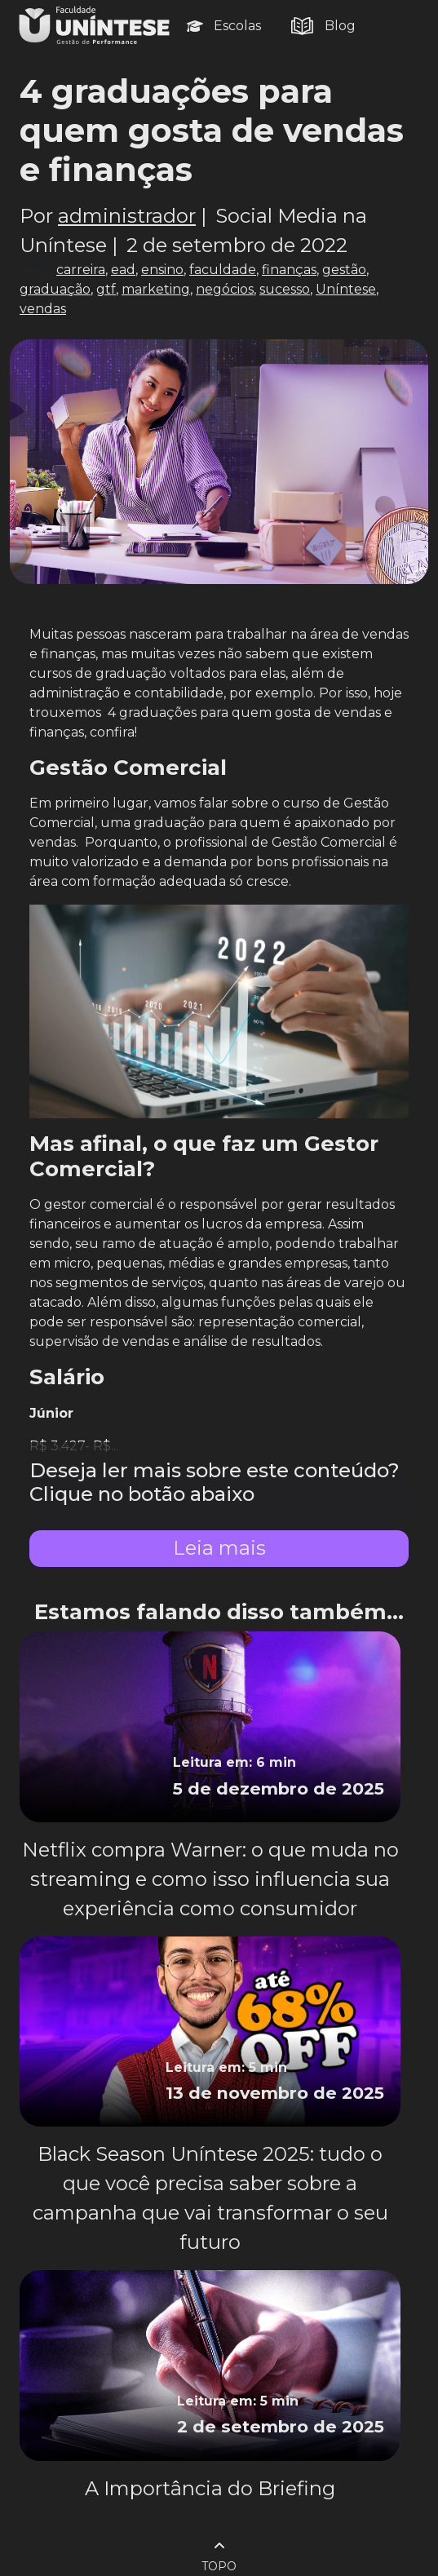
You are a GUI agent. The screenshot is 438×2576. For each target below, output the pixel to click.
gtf (106, 289)
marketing (156, 289)
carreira (80, 269)
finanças (289, 269)
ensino (162, 269)
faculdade (222, 269)
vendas (43, 308)
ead (123, 269)
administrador (127, 216)
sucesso (284, 289)
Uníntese (346, 289)
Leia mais (219, 1548)
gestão (344, 269)
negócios (225, 289)
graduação (55, 289)
